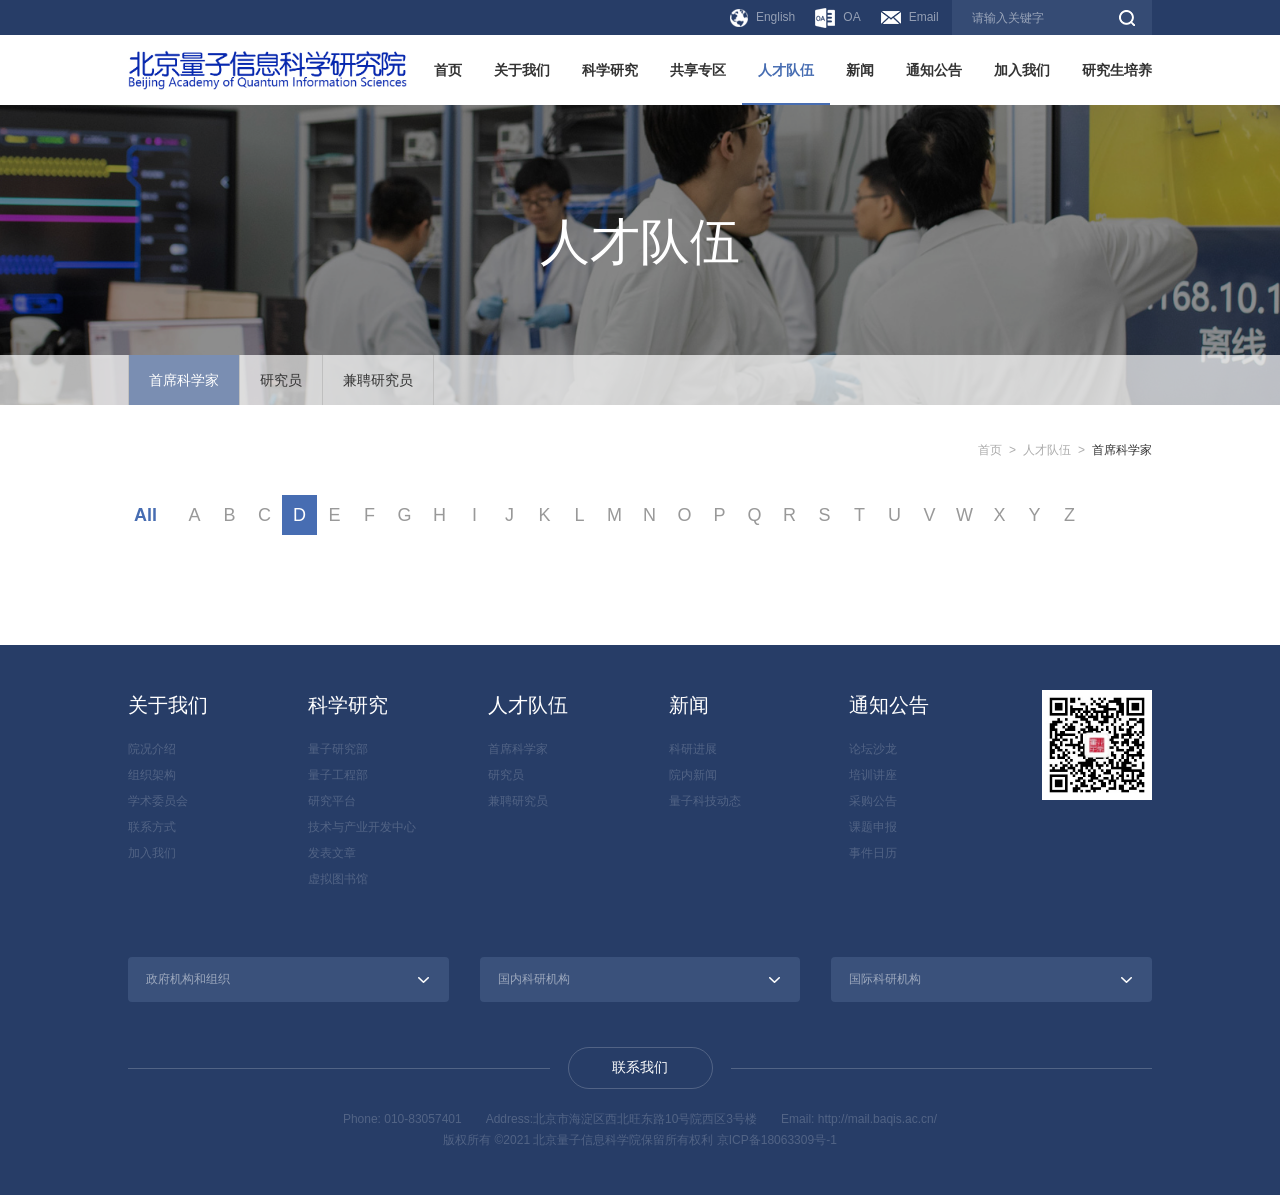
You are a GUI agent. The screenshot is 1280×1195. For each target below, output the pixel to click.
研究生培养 (1117, 70)
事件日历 (873, 853)
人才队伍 (786, 70)
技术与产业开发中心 (362, 827)
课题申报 (873, 827)
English (762, 18)
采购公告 (873, 801)
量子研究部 (338, 749)
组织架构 (152, 775)
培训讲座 (873, 775)
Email (910, 17)
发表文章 (332, 853)
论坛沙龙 (873, 749)
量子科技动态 (705, 801)
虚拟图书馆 (338, 879)
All (145, 515)
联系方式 (152, 827)
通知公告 (934, 70)
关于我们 (522, 70)
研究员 (281, 380)
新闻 (860, 70)
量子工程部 (338, 775)
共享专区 (698, 70)
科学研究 (610, 70)
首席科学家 (184, 380)
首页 (448, 70)
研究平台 (332, 801)
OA (837, 18)
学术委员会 (158, 801)
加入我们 (1022, 70)
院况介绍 (152, 749)
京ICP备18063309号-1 (777, 1140)
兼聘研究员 (378, 380)
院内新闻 (693, 775)
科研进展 (693, 749)
